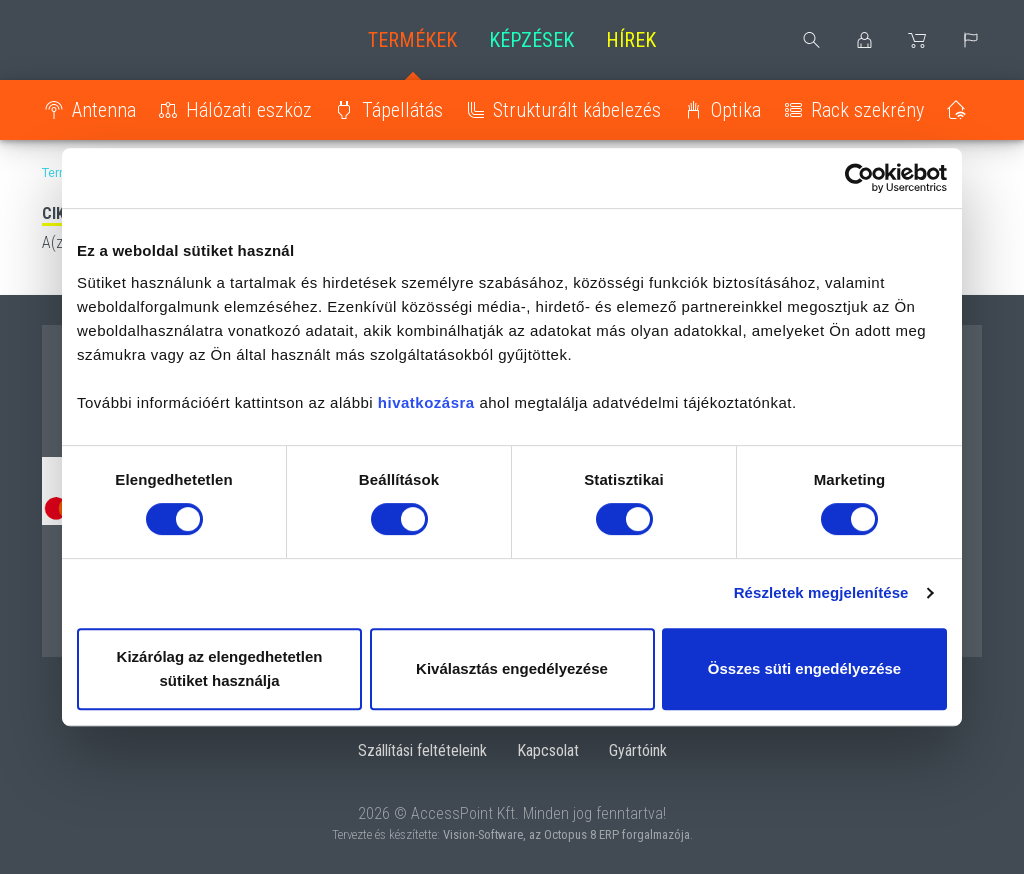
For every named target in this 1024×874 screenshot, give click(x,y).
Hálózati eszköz (249, 110)
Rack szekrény (867, 110)
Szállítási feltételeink (422, 750)
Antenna (104, 110)
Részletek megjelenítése (821, 592)
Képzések (531, 40)
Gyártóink (638, 750)
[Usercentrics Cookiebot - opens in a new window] (859, 178)
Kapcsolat (548, 750)
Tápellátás (402, 110)
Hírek (631, 40)
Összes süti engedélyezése (804, 668)
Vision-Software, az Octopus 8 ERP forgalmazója (566, 834)
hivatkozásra (426, 402)
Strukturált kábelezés (577, 110)
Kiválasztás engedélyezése (512, 668)
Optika (736, 110)
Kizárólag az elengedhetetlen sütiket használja (220, 668)
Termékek (412, 40)
